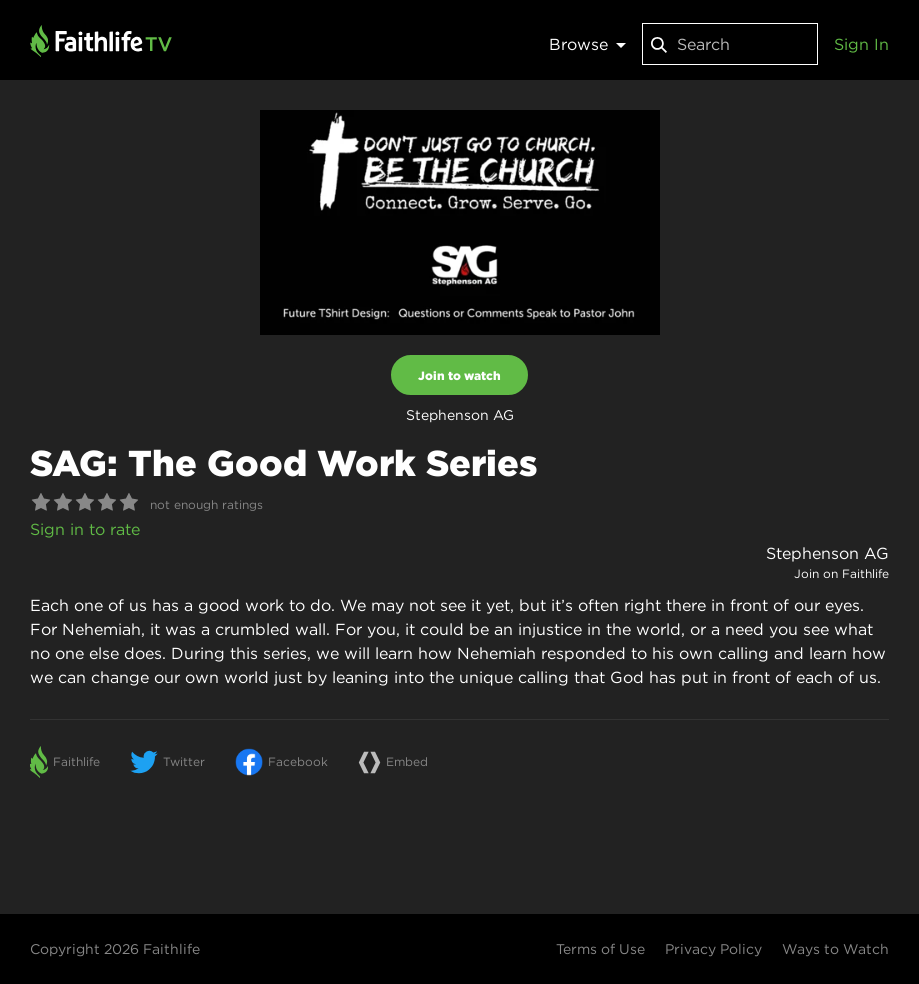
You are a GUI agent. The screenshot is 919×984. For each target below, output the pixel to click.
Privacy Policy (713, 949)
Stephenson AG (827, 553)
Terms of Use (600, 949)
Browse (587, 44)
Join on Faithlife (841, 573)
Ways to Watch (835, 949)
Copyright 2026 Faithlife (115, 949)
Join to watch (459, 375)
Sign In (861, 44)
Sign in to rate (85, 529)
